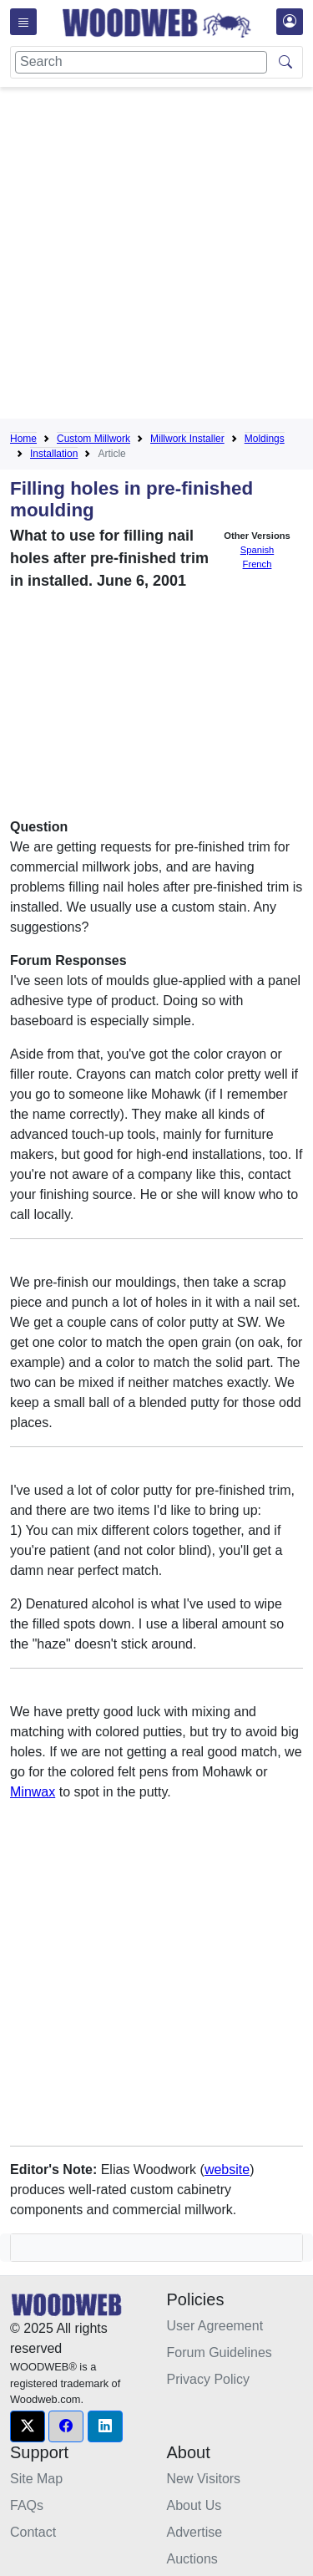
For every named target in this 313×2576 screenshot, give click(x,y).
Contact (33, 2532)
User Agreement (215, 2326)
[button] (27, 2426)
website (227, 2169)
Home (23, 439)
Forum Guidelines (219, 2352)
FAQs (26, 2505)
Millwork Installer (187, 439)
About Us (194, 2505)
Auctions (192, 2559)
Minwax (32, 1792)
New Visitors (204, 2479)
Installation (54, 454)
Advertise (195, 2532)
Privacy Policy (208, 2379)
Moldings (265, 439)
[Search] (141, 62)
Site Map (36, 2479)
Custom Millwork (93, 439)
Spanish (257, 550)
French (257, 564)
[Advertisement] (156, 256)
